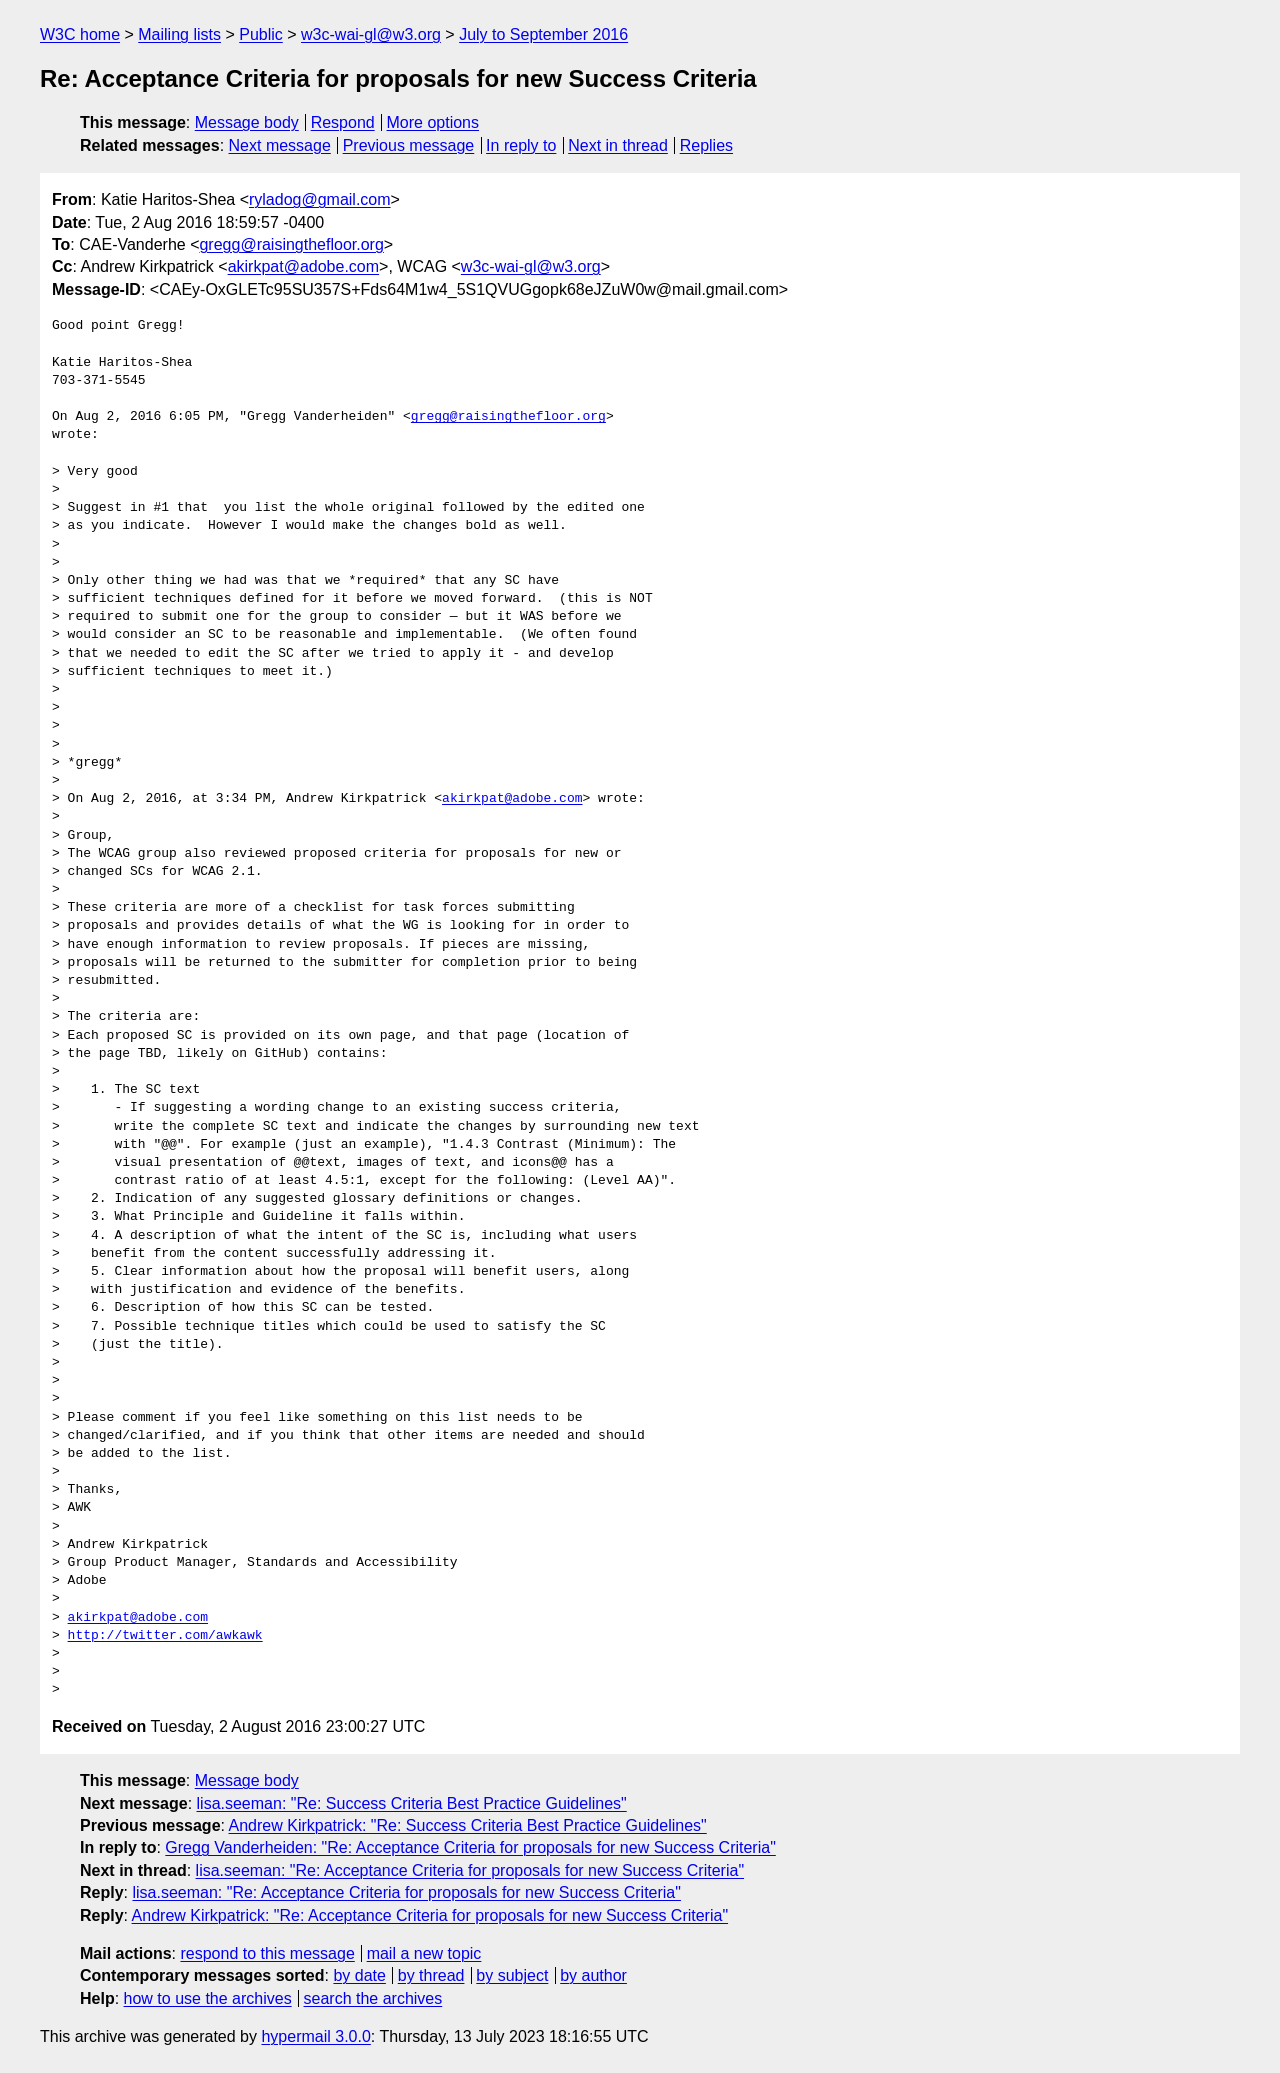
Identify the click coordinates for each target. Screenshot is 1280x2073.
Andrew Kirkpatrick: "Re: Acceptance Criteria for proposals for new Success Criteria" (430, 1915)
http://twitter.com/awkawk (165, 1636)
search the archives (373, 1998)
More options (433, 122)
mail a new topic (424, 1953)
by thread (431, 1975)
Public (261, 34)
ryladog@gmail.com (320, 199)
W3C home (80, 34)
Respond (343, 122)
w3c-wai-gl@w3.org (371, 34)
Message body (247, 122)
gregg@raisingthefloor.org (291, 244)
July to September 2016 (543, 34)
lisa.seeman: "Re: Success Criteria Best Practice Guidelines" (412, 1803)
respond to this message (267, 1953)
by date (359, 1975)
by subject (512, 1975)
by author (593, 1975)
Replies (706, 145)
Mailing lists (179, 34)
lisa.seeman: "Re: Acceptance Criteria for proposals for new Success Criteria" (470, 1870)
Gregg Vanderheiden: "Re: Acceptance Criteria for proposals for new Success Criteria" (470, 1847)
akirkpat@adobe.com (303, 266)
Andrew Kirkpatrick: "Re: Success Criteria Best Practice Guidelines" (468, 1825)
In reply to (521, 145)
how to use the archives (208, 1998)
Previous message (409, 145)
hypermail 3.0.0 (315, 2036)
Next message (280, 145)
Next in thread (618, 145)
